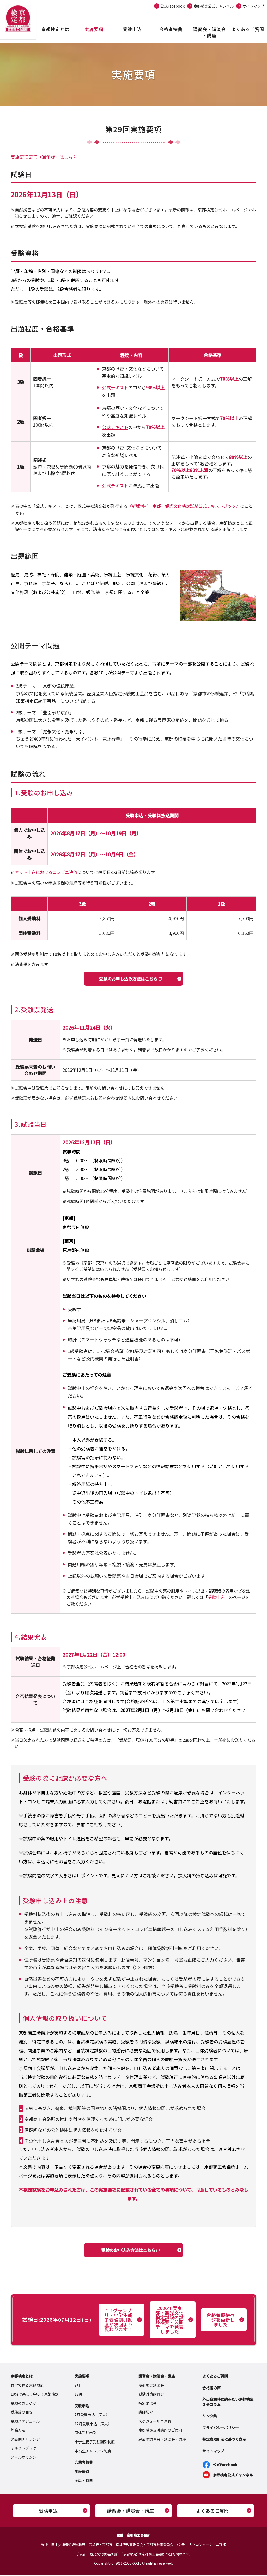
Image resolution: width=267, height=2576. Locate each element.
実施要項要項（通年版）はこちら (44, 157)
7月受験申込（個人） (92, 2415)
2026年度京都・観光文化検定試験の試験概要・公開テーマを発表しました (169, 2320)
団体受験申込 (85, 2433)
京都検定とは (55, 29)
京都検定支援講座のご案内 (160, 2430)
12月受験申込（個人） (93, 2424)
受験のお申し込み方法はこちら (128, 979)
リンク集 (209, 2416)
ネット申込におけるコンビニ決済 (46, 872)
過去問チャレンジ (25, 2439)
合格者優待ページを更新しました (221, 2320)
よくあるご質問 (247, 29)
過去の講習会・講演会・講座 (162, 2439)
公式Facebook (172, 6)
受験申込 (132, 29)
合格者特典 (171, 29)
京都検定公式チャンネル (213, 6)
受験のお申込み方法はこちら (128, 2250)
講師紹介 (145, 2412)
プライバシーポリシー (220, 2428)
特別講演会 (147, 2403)
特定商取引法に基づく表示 (224, 2439)
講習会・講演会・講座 (209, 32)
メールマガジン (23, 2457)
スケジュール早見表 (154, 2421)
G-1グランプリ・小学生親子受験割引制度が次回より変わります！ (118, 2320)
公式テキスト (115, 387)
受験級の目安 (22, 2412)
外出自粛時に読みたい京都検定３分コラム (227, 2402)
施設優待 (82, 2472)
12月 (78, 2394)
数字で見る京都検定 (27, 2385)
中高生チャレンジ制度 (93, 2451)
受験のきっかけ (23, 2403)
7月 (77, 2385)
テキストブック (23, 2448)
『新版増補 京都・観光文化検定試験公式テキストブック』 (184, 506)
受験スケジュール (25, 2421)
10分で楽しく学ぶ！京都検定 (35, 2394)
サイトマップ (253, 6)
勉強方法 (18, 2430)
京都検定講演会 (151, 2385)
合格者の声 (211, 2388)
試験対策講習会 (151, 2394)
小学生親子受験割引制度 (95, 2442)
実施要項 (93, 29)
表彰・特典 (84, 2481)
